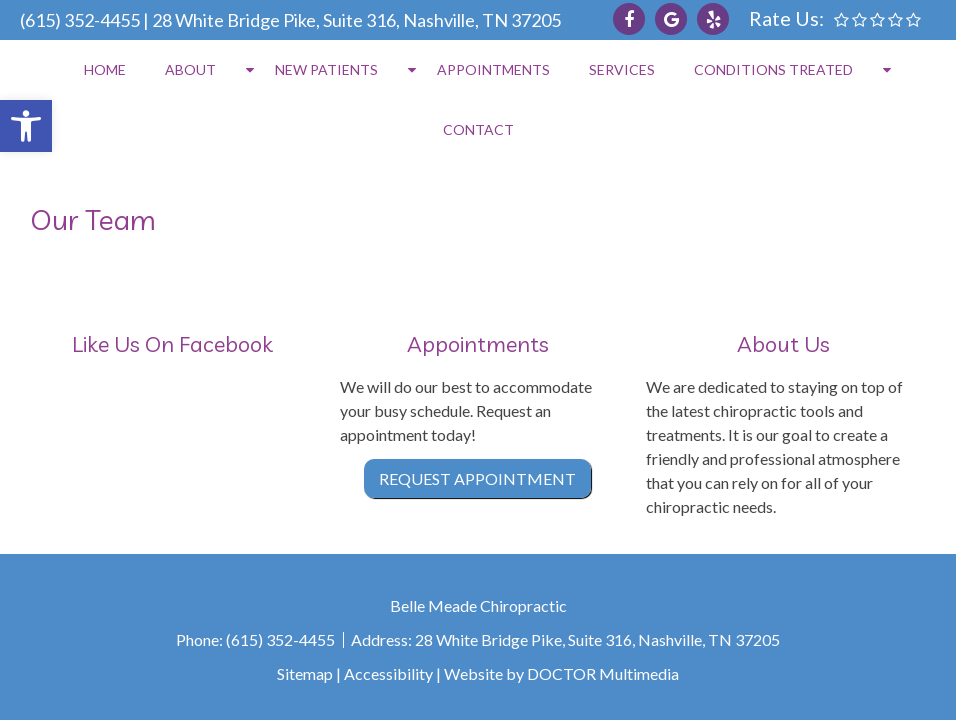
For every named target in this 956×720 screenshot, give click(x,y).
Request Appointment (477, 478)
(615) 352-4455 (80, 20)
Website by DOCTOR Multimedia (561, 673)
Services (622, 69)
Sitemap (305, 673)
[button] (26, 126)
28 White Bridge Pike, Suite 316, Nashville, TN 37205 (356, 20)
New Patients (326, 69)
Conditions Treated (773, 69)
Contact (478, 129)
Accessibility (388, 673)
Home (105, 69)
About (190, 69)
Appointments (493, 69)
